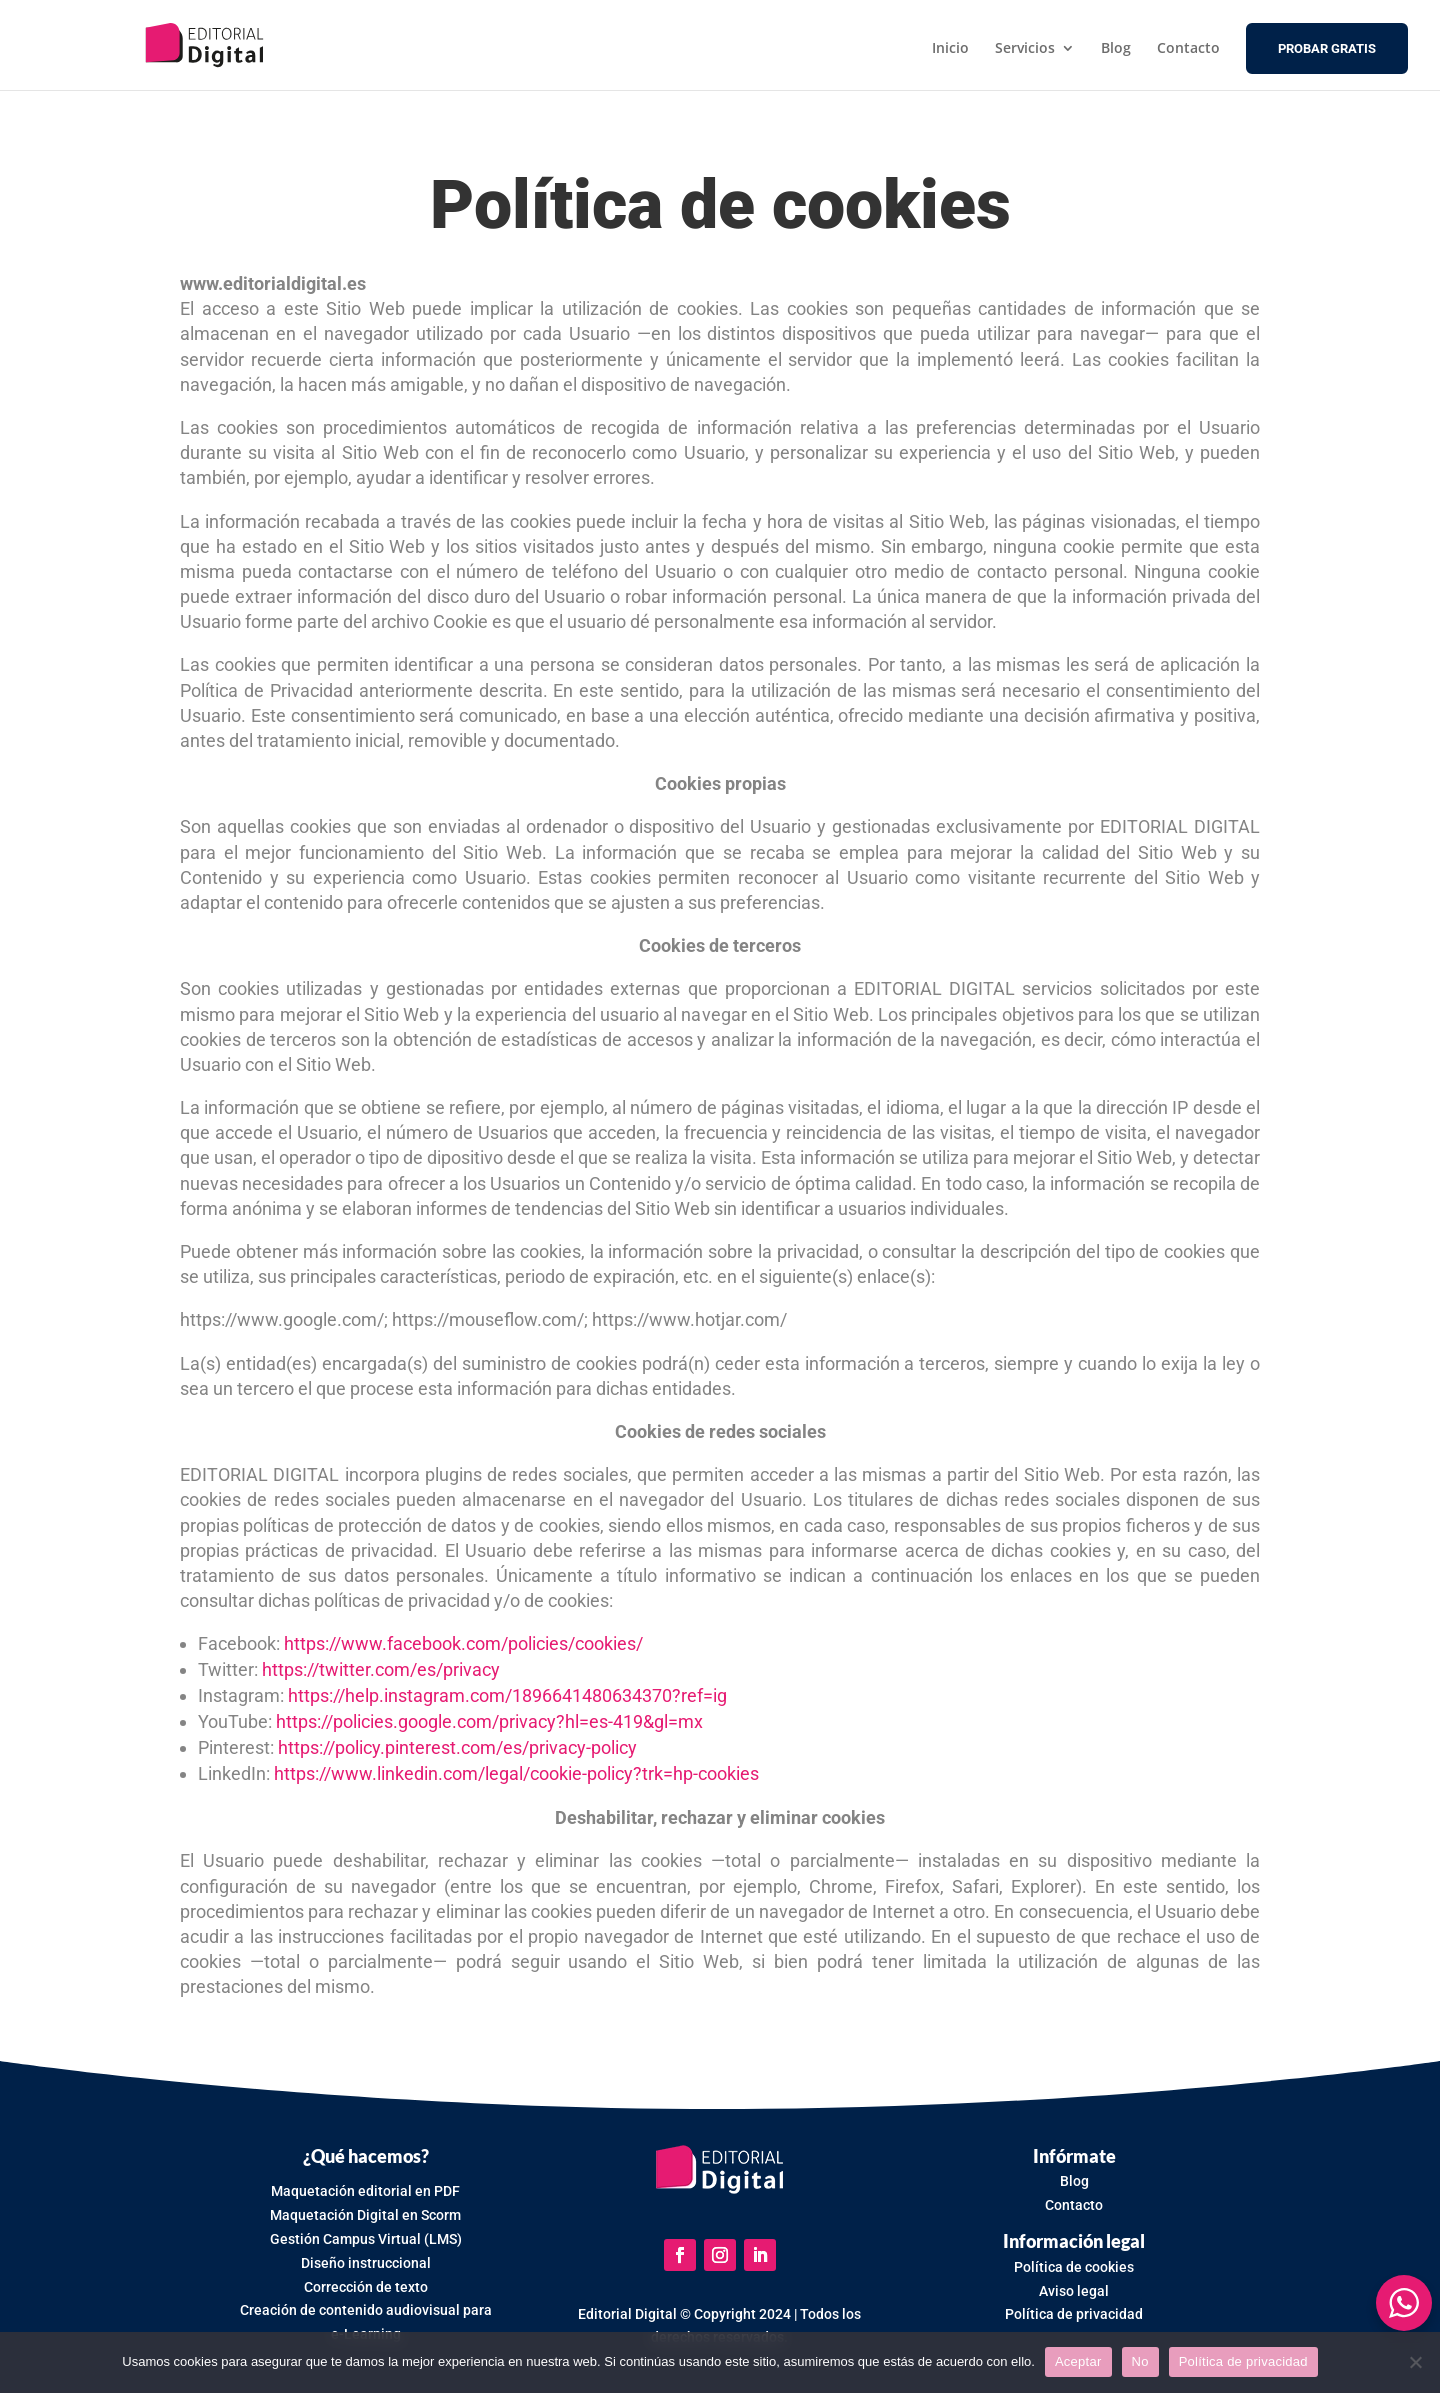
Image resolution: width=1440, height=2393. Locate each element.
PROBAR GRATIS (1327, 49)
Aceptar (1078, 2361)
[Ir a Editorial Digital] (206, 45)
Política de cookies (1074, 2267)
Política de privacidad (1243, 2361)
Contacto (1188, 49)
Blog (1116, 49)
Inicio (950, 49)
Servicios (1025, 49)
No (1140, 2361)
